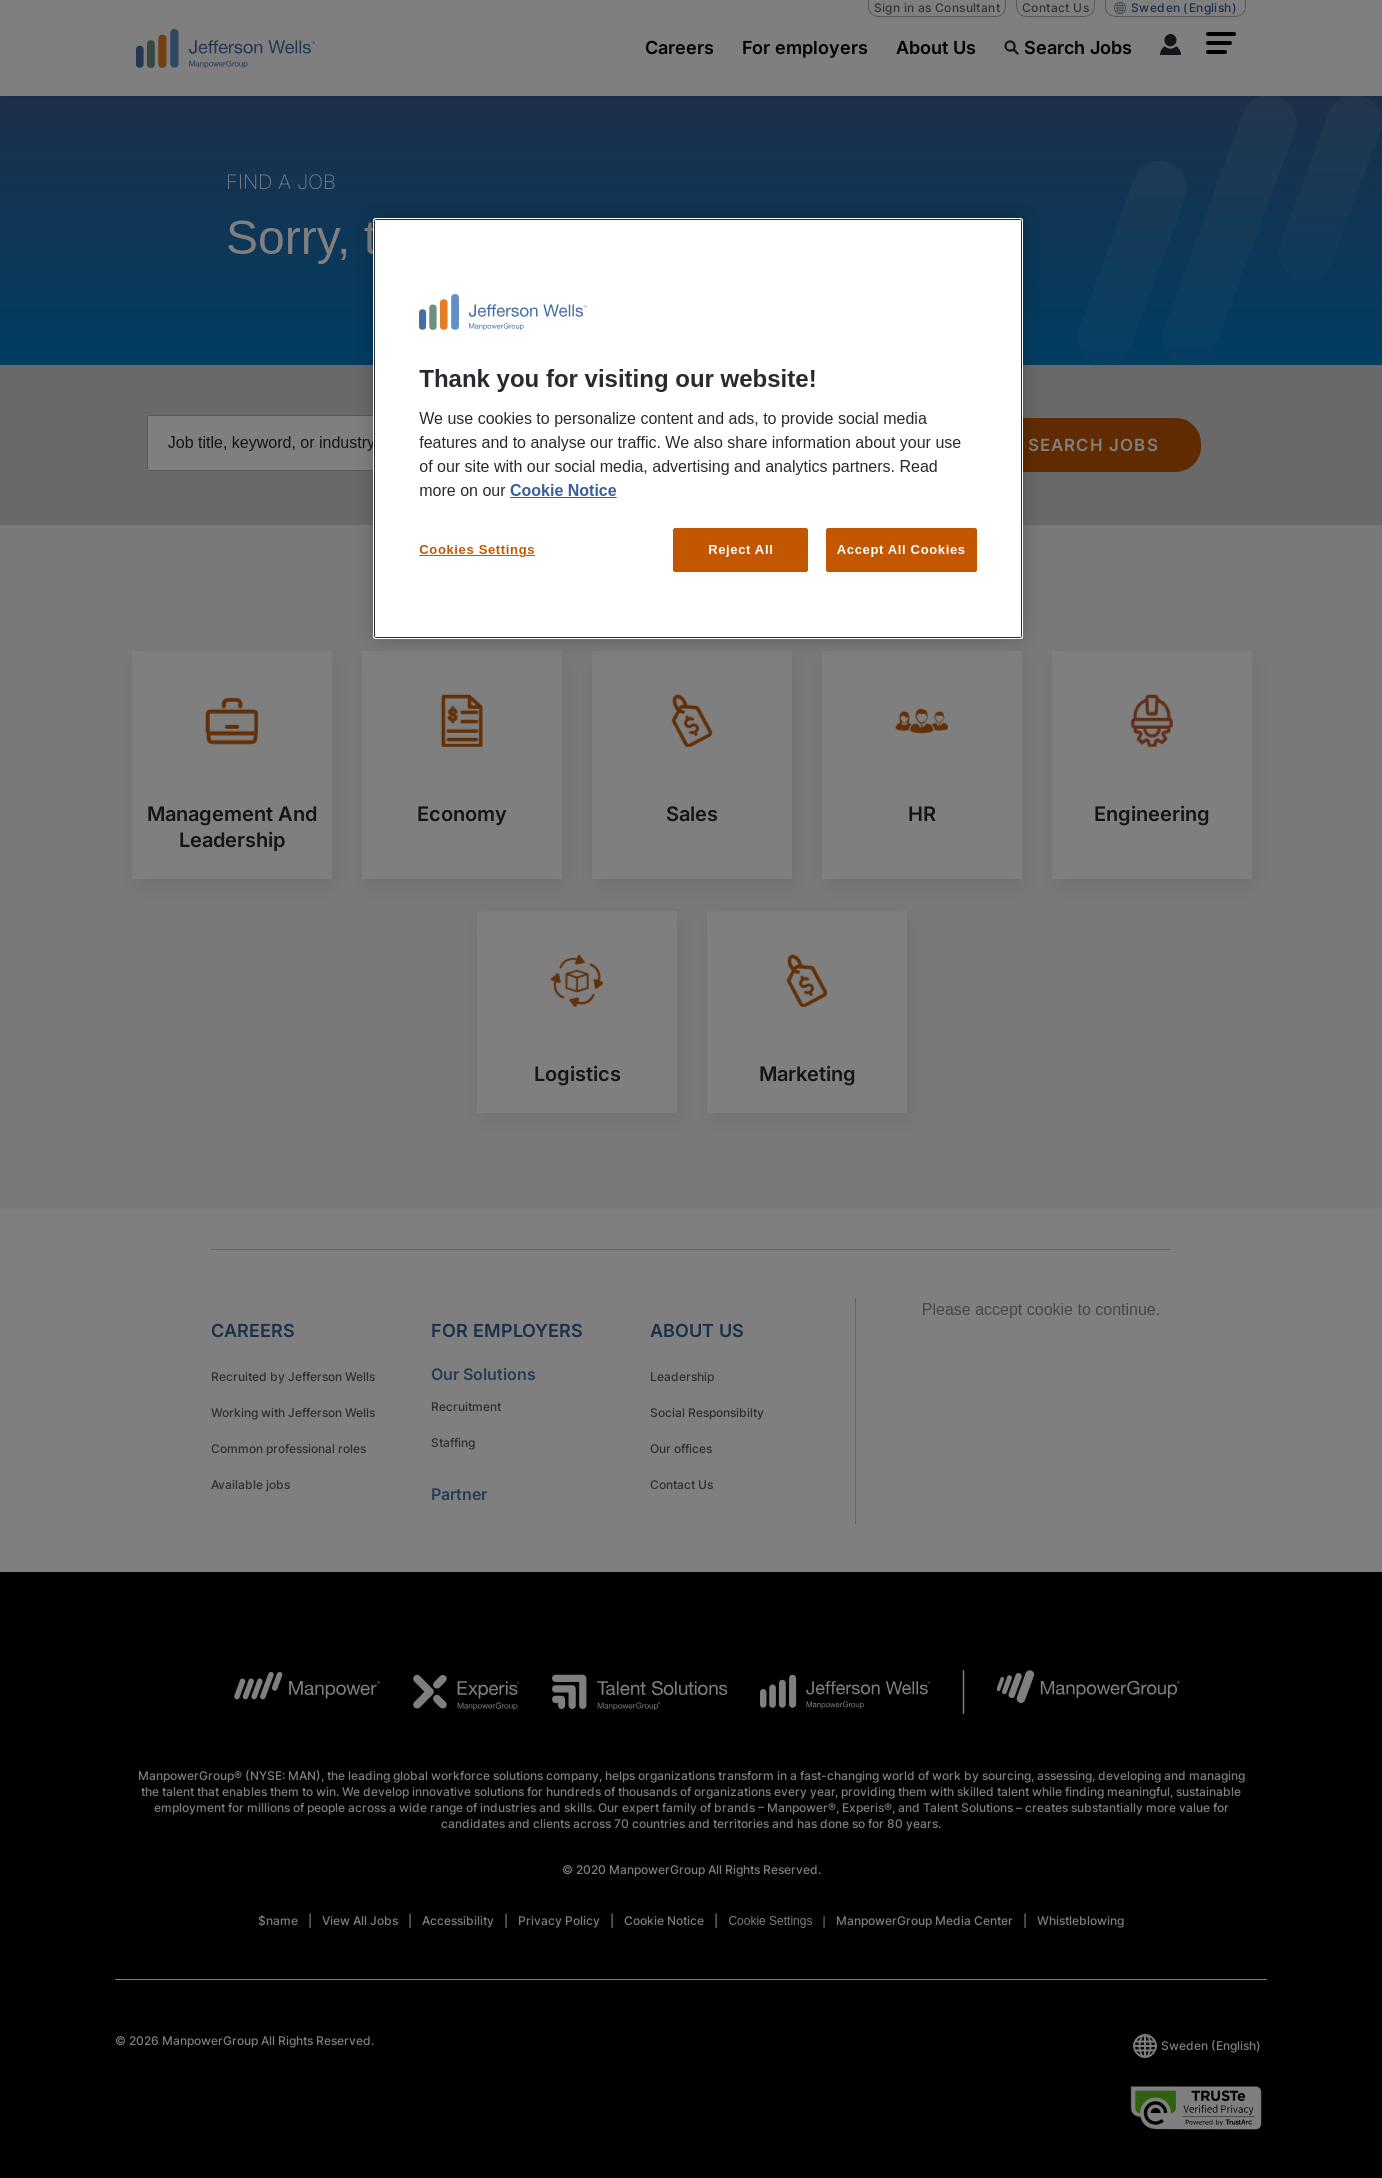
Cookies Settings (477, 549)
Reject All (740, 549)
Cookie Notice (563, 490)
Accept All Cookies (901, 549)
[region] (698, 429)
